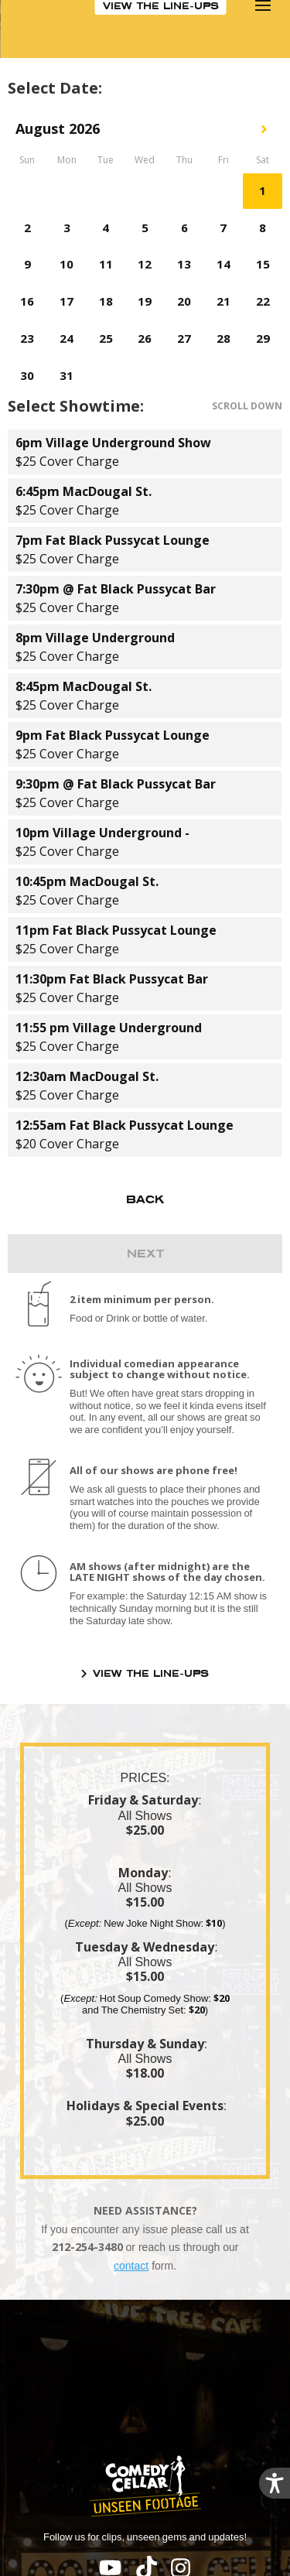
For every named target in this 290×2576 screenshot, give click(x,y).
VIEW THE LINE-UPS (151, 1673)
